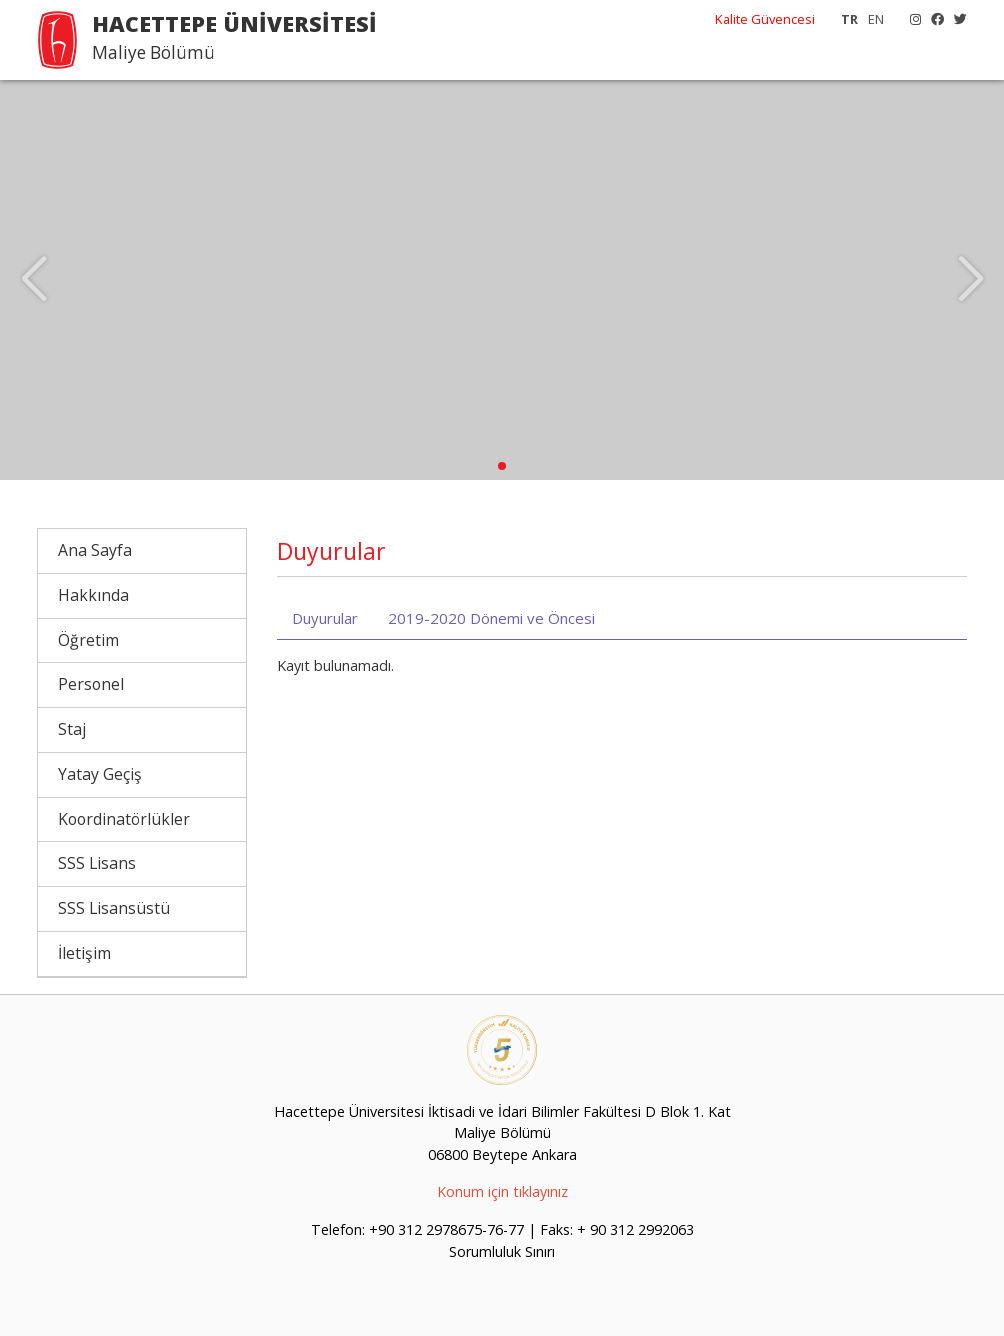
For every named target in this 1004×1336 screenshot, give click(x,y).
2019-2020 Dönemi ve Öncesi (491, 618)
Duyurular (325, 618)
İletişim (84, 953)
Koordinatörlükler (124, 819)
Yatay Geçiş (100, 774)
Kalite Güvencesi (765, 19)
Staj (72, 729)
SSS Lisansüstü (114, 908)
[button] (502, 466)
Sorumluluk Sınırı (502, 1251)
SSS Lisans (97, 863)
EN (876, 19)
